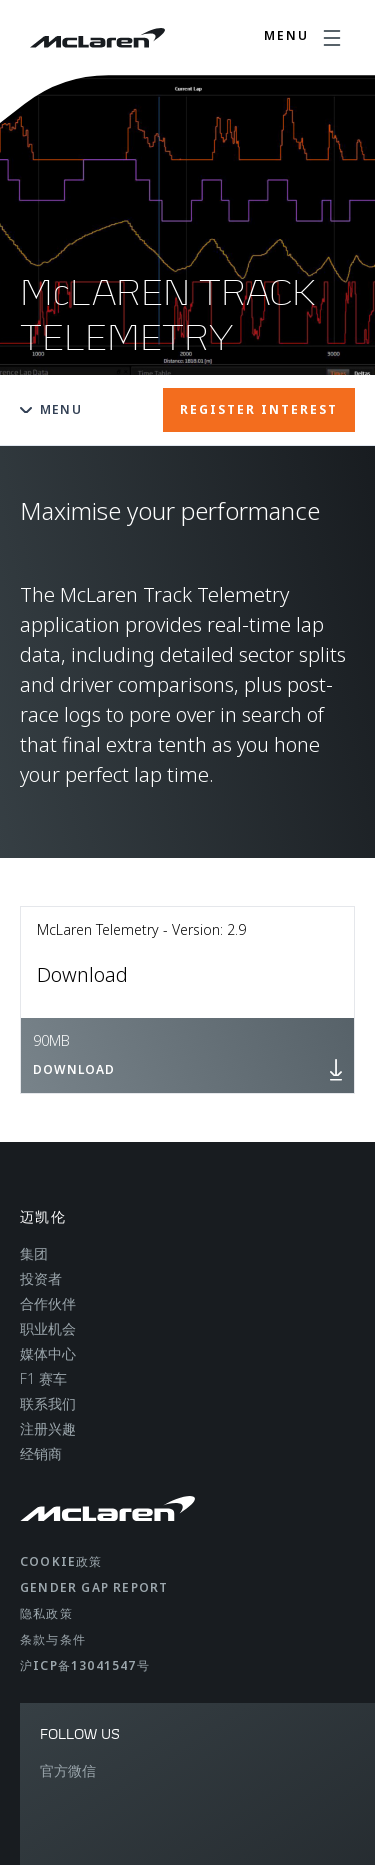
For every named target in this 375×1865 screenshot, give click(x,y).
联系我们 (48, 1403)
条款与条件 (53, 1639)
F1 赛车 (43, 1378)
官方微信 (68, 1770)
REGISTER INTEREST (259, 409)
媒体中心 (48, 1353)
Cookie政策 (61, 1561)
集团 (34, 1253)
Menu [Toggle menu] (51, 409)
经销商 (41, 1453)
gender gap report (94, 1587)
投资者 (41, 1278)
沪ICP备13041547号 (85, 1665)
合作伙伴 (48, 1303)
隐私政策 (46, 1613)
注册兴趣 (48, 1428)
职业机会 (48, 1328)
